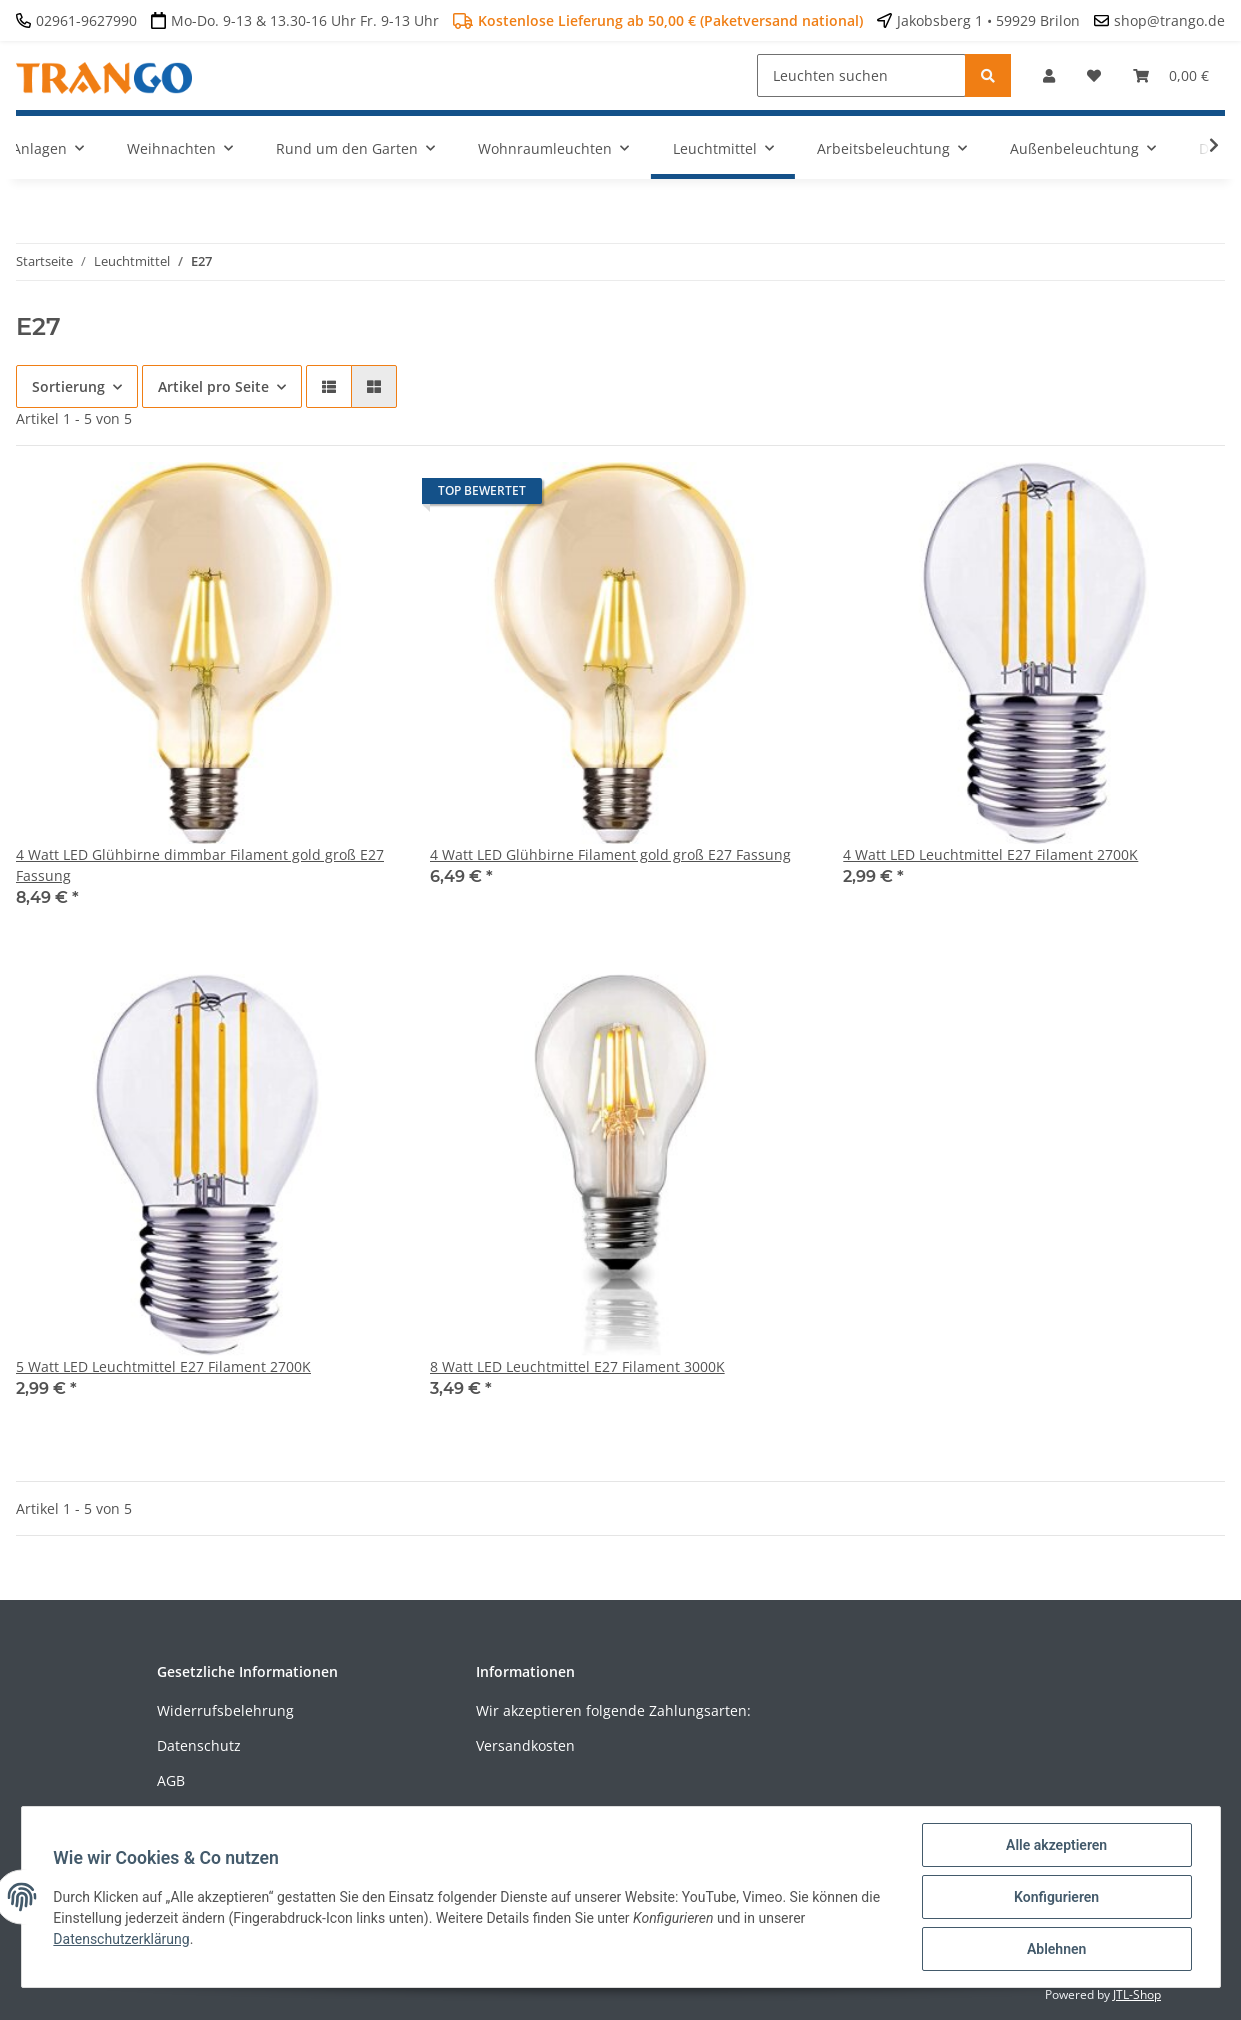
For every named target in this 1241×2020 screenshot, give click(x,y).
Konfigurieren (1056, 1897)
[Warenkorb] (1171, 75)
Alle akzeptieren (1056, 1845)
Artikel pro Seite (213, 386)
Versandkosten (525, 1745)
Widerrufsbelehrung (225, 1710)
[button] (1049, 75)
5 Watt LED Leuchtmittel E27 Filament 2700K (163, 1366)
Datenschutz (199, 1745)
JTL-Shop (1137, 1994)
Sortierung (68, 386)
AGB (171, 1780)
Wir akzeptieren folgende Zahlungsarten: (613, 1710)
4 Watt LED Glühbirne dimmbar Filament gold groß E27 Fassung (200, 865)
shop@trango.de (1169, 20)
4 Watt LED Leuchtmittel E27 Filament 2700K (990, 854)
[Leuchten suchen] (861, 75)
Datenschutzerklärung (122, 1939)
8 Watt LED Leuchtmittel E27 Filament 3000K (577, 1366)
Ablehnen (1056, 1949)
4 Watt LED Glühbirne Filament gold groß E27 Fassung (610, 854)
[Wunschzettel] (1094, 75)
